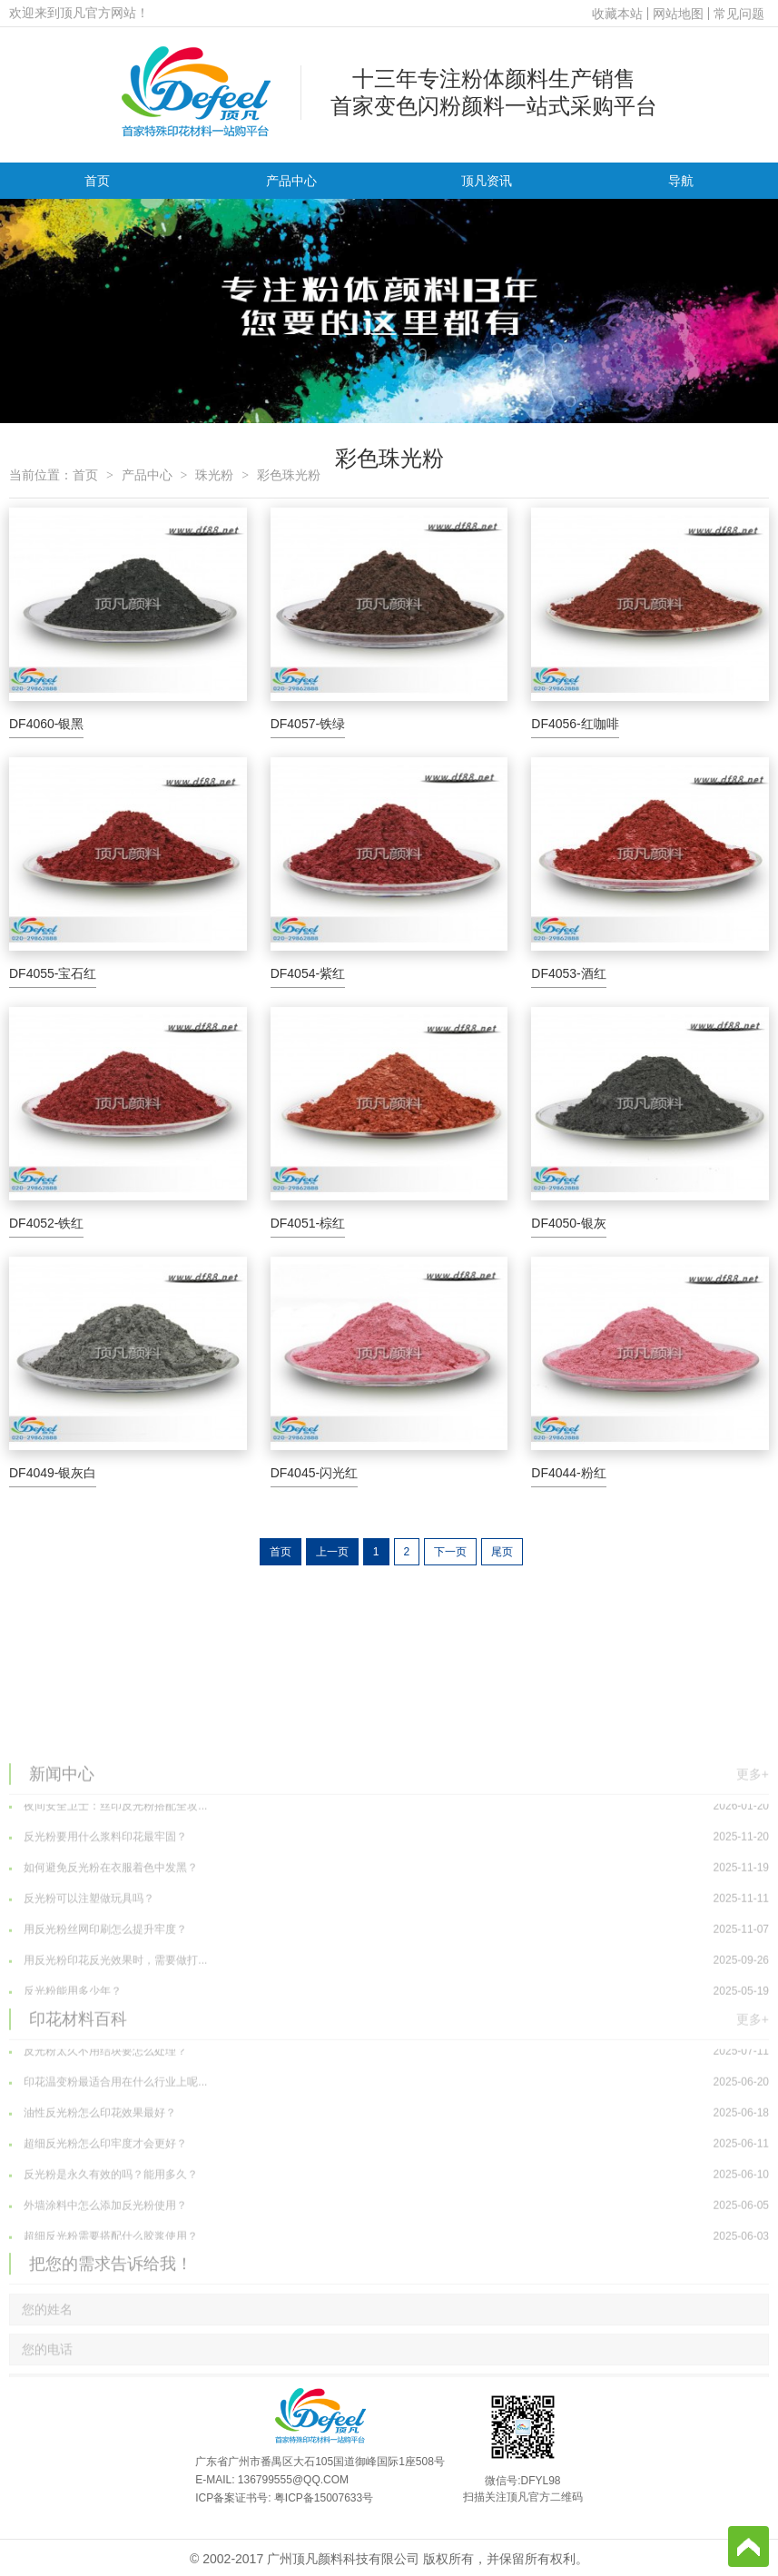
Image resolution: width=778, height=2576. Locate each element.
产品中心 (291, 180)
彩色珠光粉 (288, 475)
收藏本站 (617, 13)
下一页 (450, 1551)
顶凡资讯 (486, 180)
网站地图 (678, 13)
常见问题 (739, 13)
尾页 (502, 1551)
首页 (97, 180)
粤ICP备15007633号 (323, 2498)
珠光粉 (214, 475)
